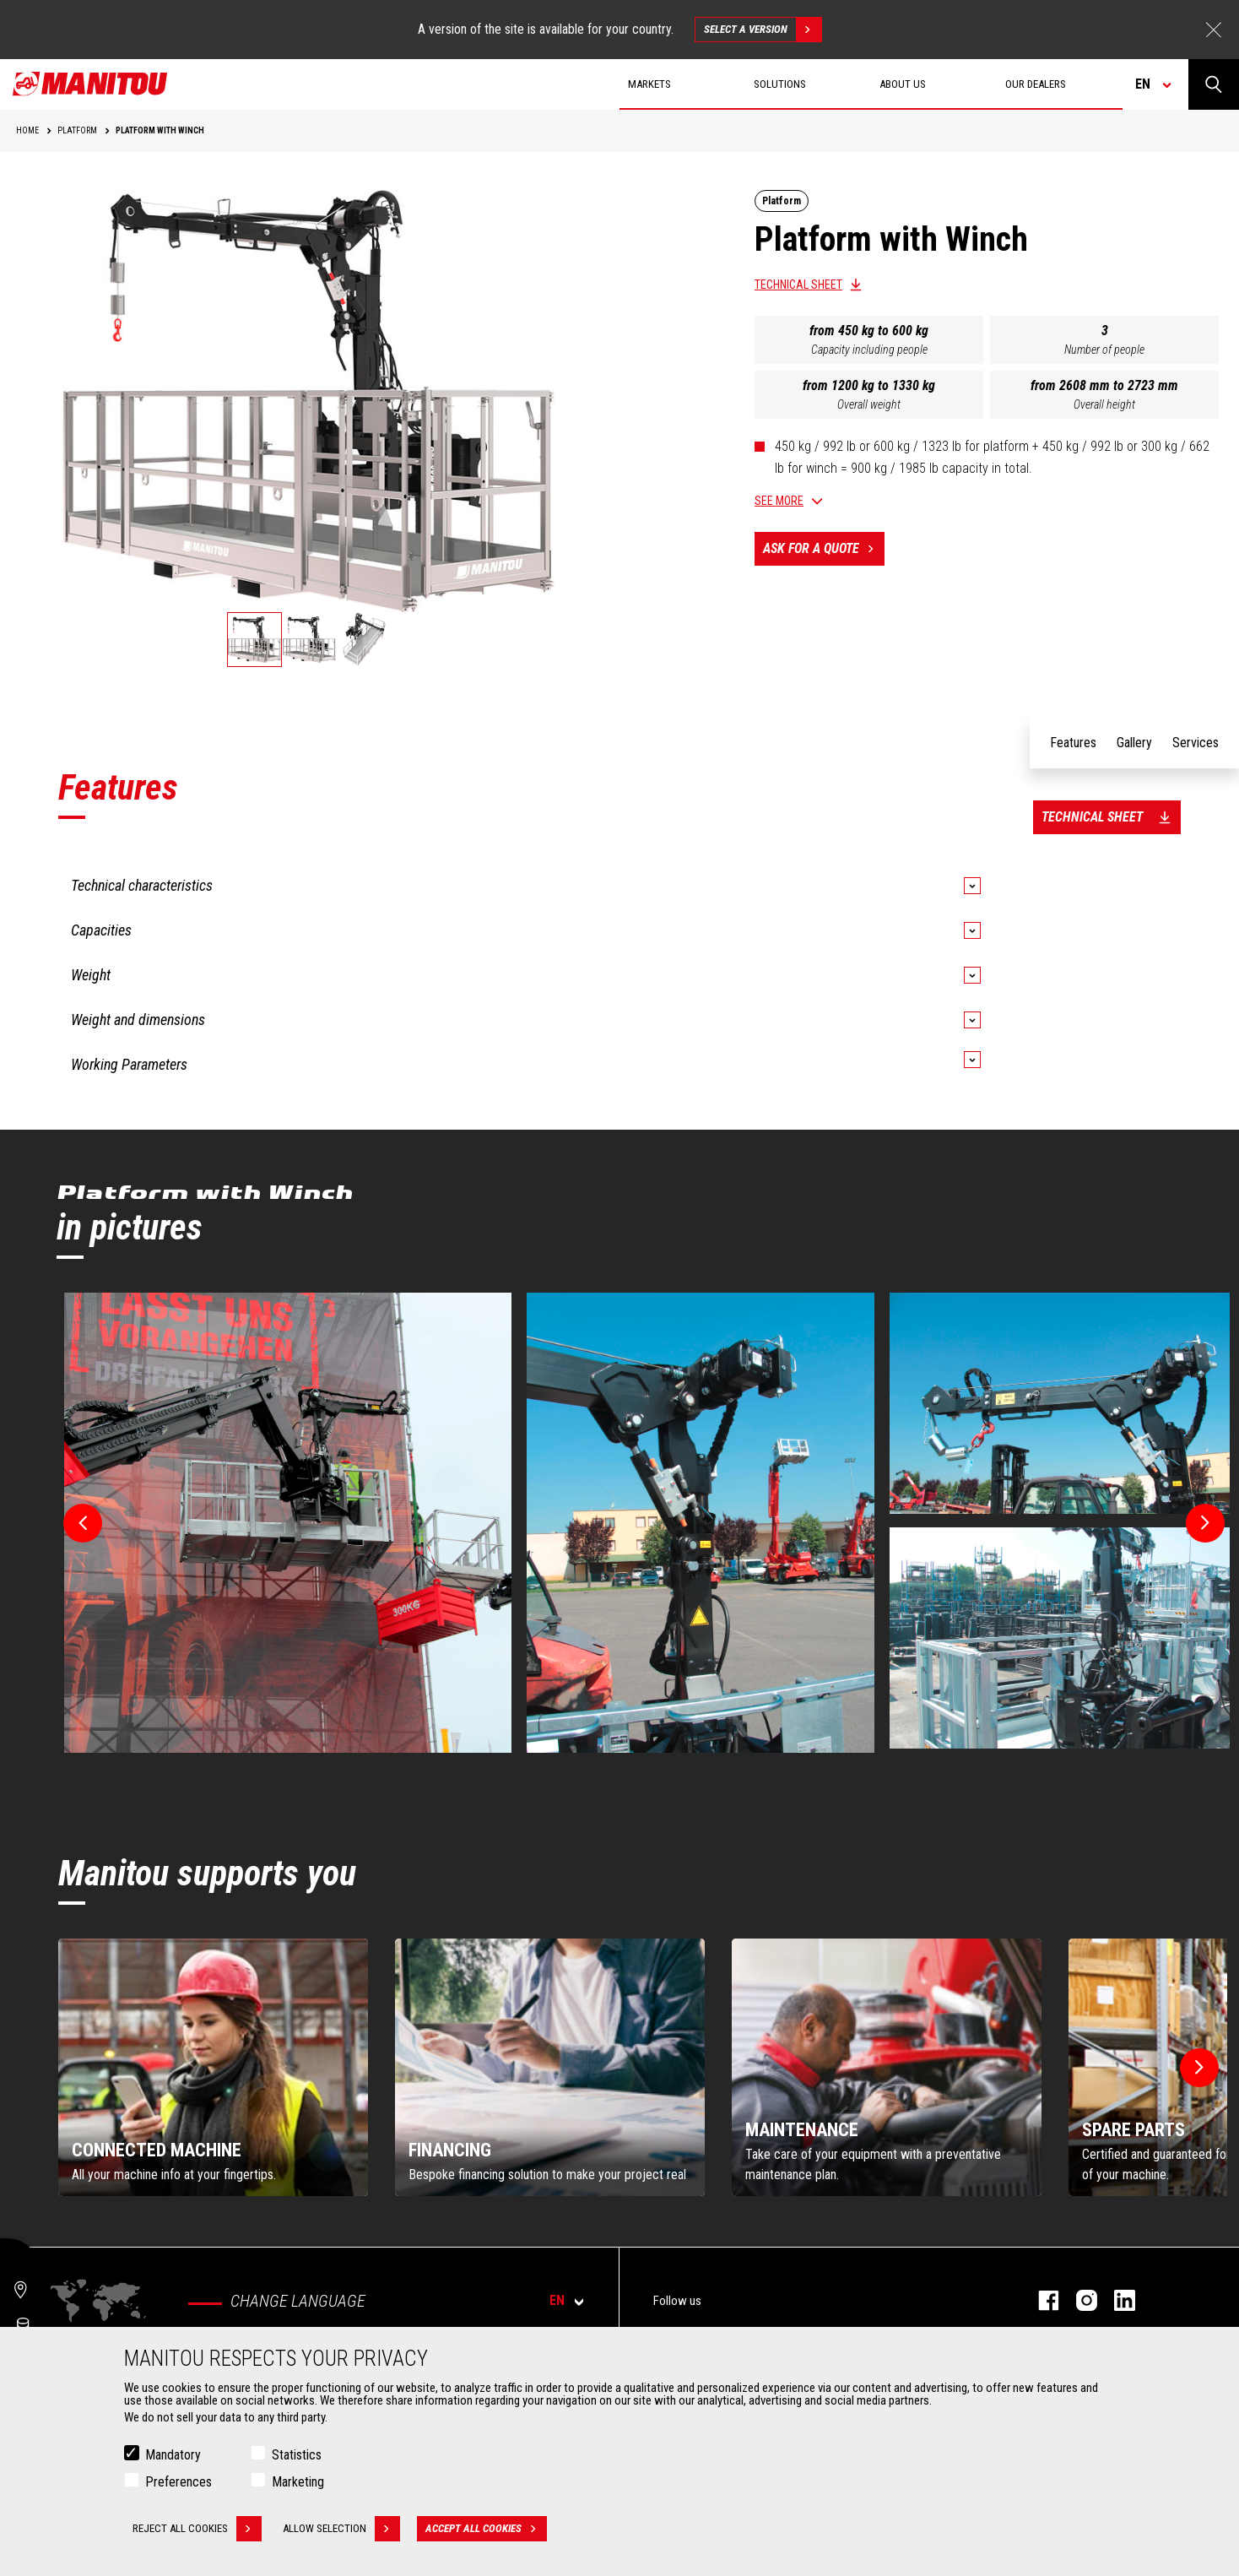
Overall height (1104, 404)
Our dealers (1035, 84)
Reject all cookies (197, 2528)
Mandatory (173, 2455)
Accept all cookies (486, 2528)
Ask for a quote (824, 549)
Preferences (178, 2482)
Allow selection (341, 2528)
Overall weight (869, 404)
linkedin (1116, 2300)
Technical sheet (798, 284)
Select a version (762, 29)
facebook (1040, 2300)
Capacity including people (869, 349)
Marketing (298, 2482)
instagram (1078, 2300)
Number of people (1104, 349)
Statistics (297, 2455)
